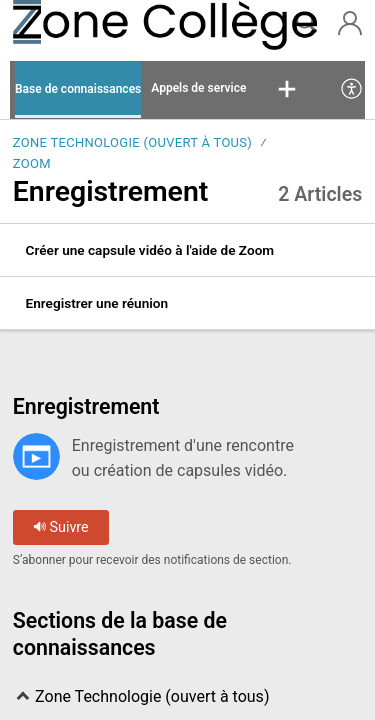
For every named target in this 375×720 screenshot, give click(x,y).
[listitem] (187, 250)
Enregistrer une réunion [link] (97, 303)
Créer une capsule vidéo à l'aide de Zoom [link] (150, 250)
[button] (287, 90)
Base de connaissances (78, 89)
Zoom (32, 163)
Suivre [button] (61, 527)
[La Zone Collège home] (81, 25)
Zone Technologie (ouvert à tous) (132, 142)
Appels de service (198, 88)
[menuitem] (352, 90)
